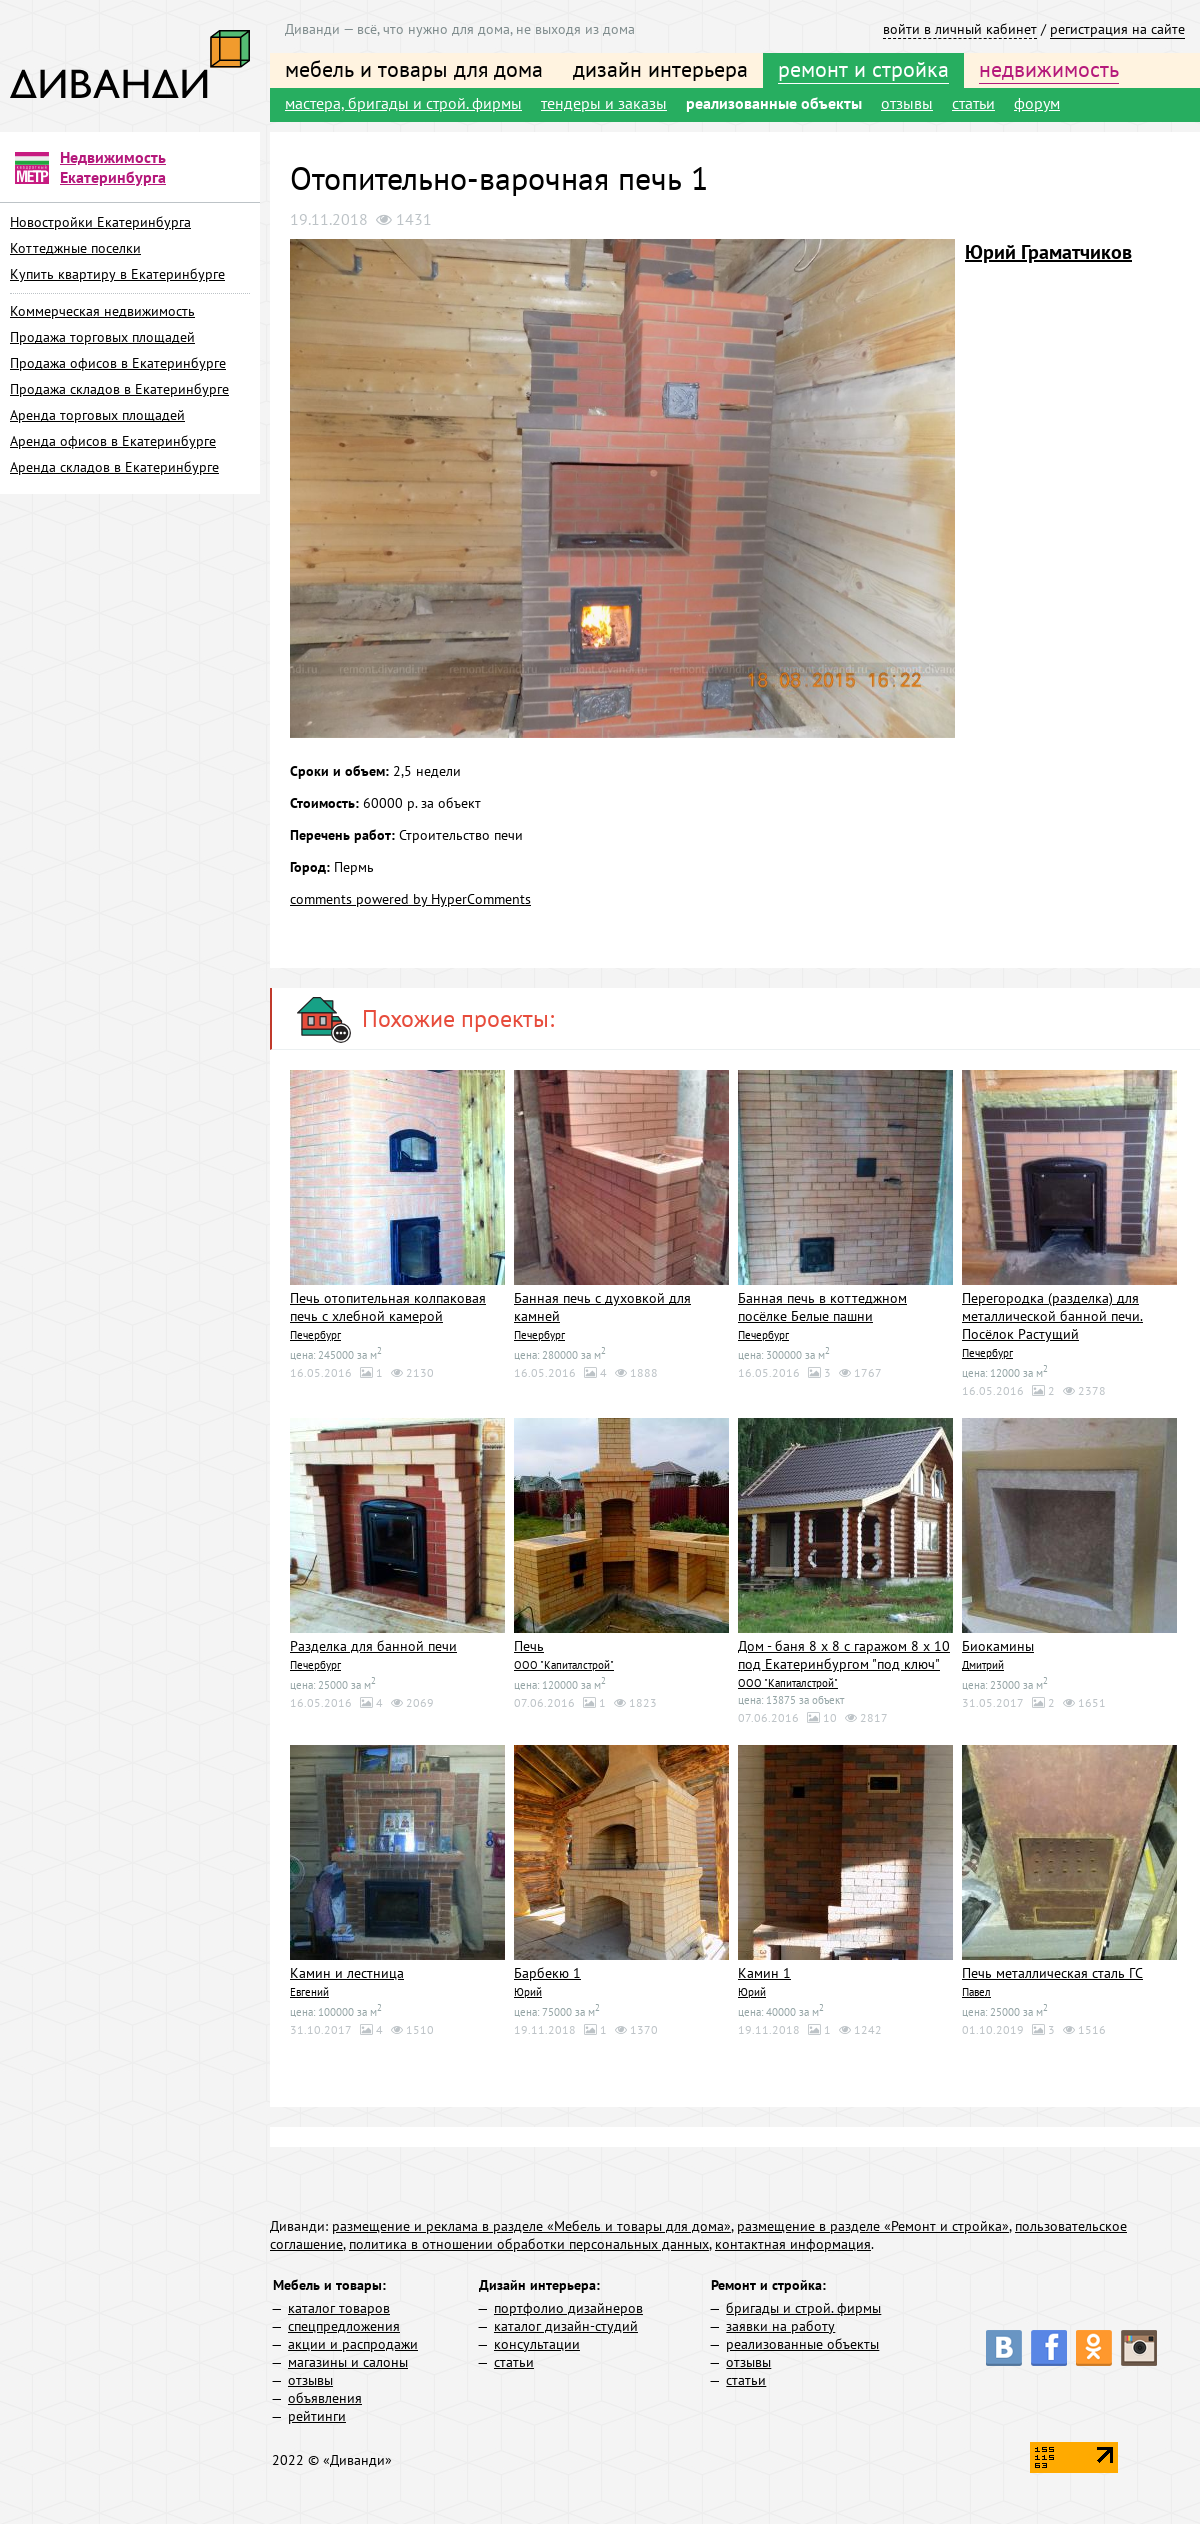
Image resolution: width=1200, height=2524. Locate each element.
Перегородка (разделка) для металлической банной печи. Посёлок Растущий (1052, 1316)
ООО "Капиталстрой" (564, 1665)
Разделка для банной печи (373, 1646)
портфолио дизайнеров (568, 2308)
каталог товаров (339, 2308)
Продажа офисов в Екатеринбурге (118, 363)
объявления (325, 2398)
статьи (973, 103)
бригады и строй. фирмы (803, 2308)
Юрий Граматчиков (1048, 252)
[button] (937, 257)
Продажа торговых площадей (102, 337)
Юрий (528, 1992)
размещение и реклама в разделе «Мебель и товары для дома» (531, 2226)
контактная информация (793, 2244)
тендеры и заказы (604, 103)
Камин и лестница (347, 1973)
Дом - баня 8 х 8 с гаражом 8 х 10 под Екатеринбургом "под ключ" (844, 1655)
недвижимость (1049, 69)
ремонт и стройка (863, 69)
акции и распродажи (353, 2344)
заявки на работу (780, 2326)
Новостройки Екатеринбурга (100, 222)
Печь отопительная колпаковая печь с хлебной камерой (388, 1307)
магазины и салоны (348, 2362)
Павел (976, 1992)
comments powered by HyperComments (410, 899)
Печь (529, 1646)
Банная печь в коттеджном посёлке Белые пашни (822, 1307)
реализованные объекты (774, 103)
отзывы (907, 103)
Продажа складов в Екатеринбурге (119, 389)
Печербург (315, 1335)
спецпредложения (344, 2326)
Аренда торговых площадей (97, 415)
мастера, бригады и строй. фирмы (403, 103)
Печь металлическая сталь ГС (1052, 1973)
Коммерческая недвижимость (102, 311)
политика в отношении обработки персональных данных (529, 2244)
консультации (537, 2344)
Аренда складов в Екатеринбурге (114, 467)
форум (1037, 103)
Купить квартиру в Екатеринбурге (117, 274)
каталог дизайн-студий (566, 2326)
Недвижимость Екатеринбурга (113, 167)
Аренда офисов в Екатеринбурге (113, 441)
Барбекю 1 (547, 1973)
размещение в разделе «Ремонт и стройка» (873, 2226)
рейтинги (317, 2416)
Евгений (309, 1992)
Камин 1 (764, 1973)
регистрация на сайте (1117, 29)
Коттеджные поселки (75, 248)
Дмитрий (983, 1665)
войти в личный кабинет (960, 29)
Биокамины (998, 1646)
